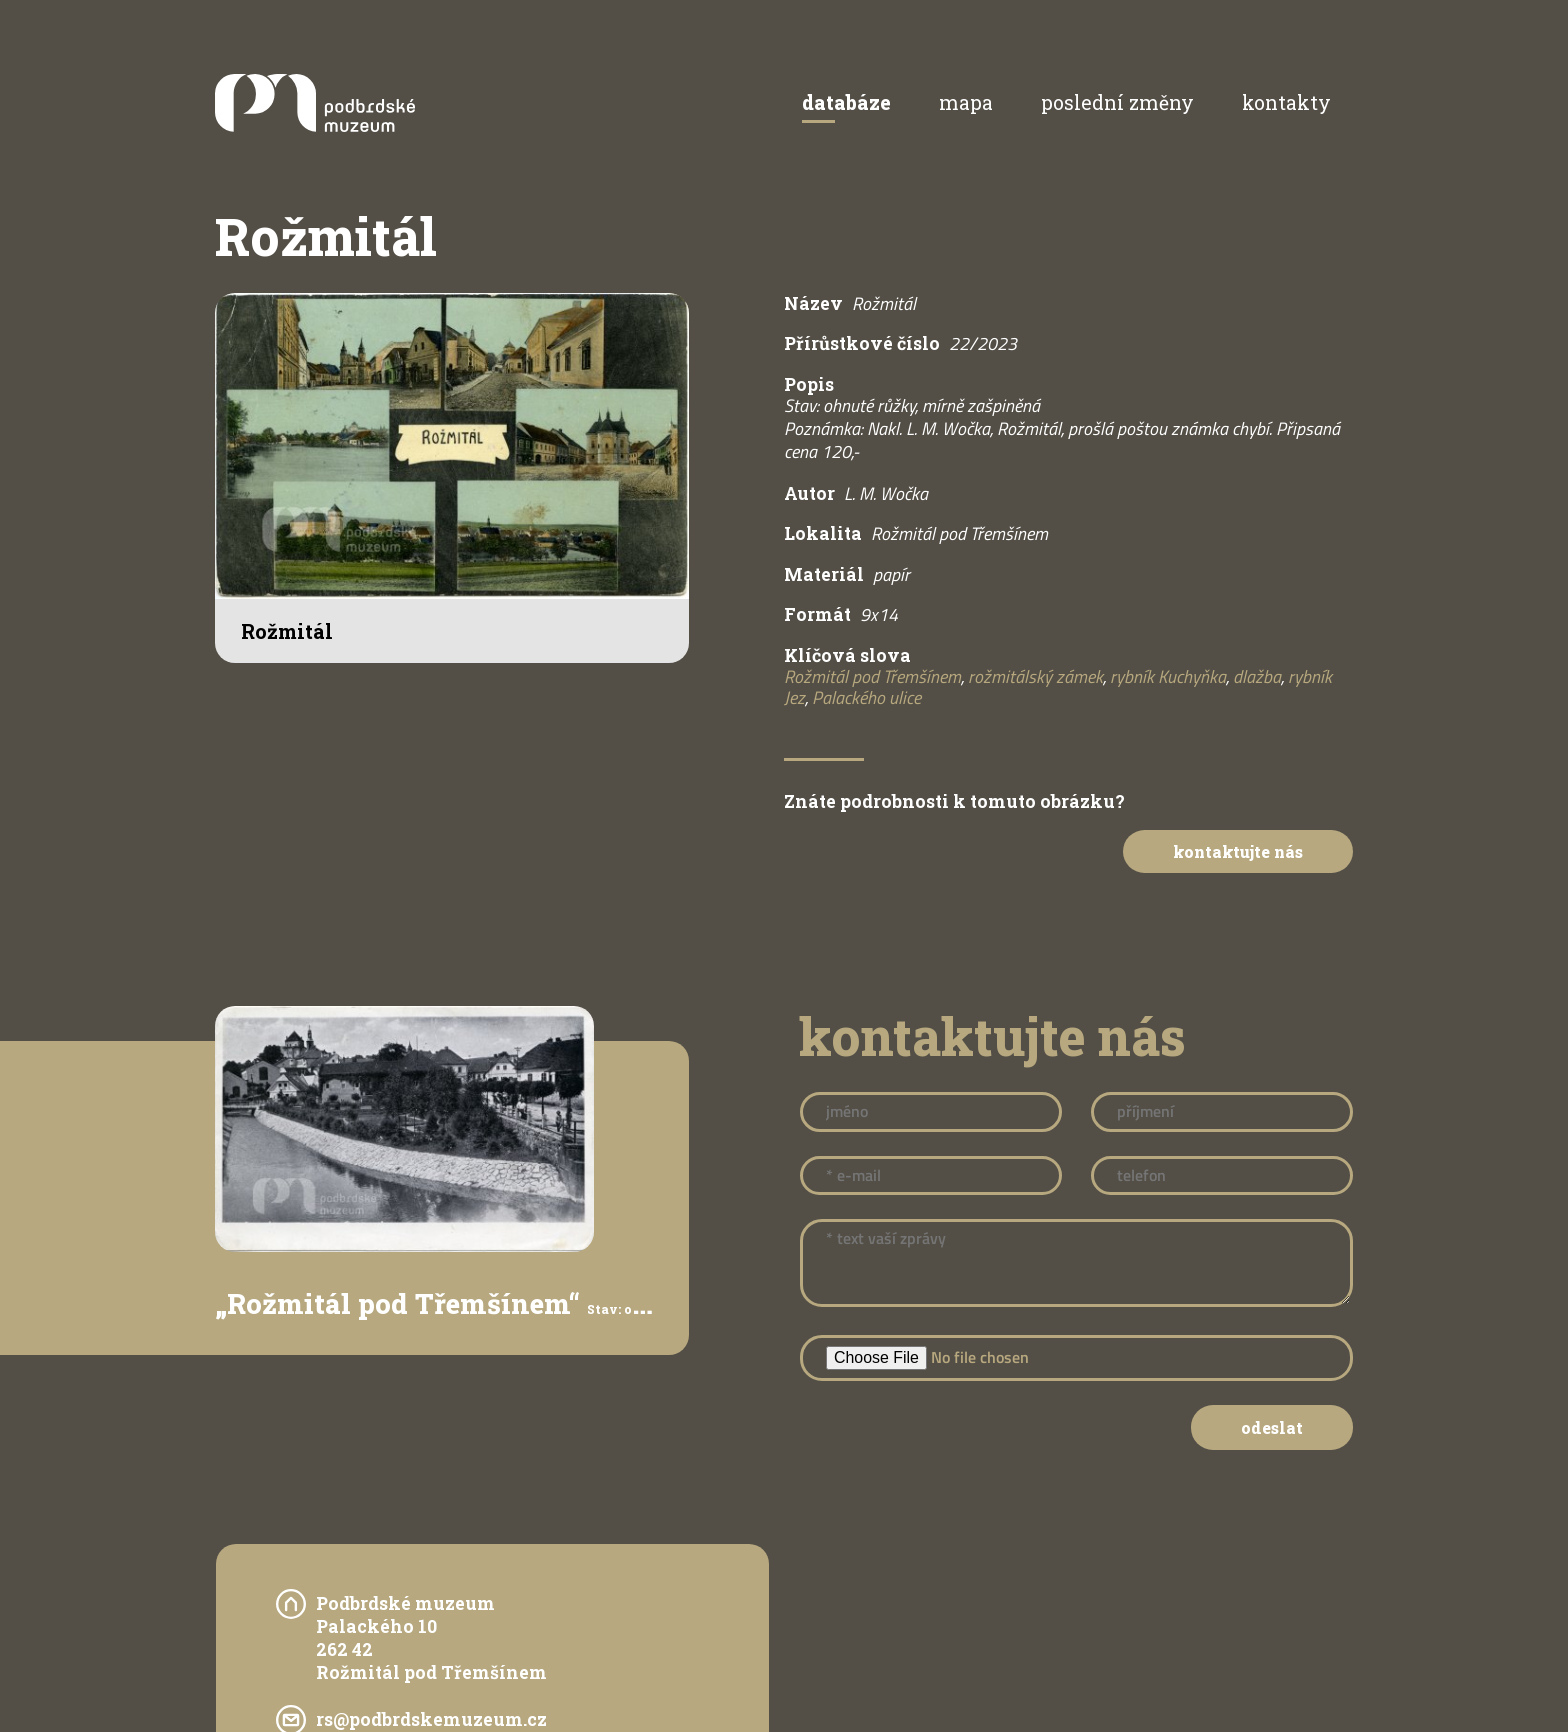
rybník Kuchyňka (1168, 676)
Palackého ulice (866, 697)
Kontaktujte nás (1228, 852)
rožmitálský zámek (1035, 676)
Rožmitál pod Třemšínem (872, 676)
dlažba (1257, 676)
